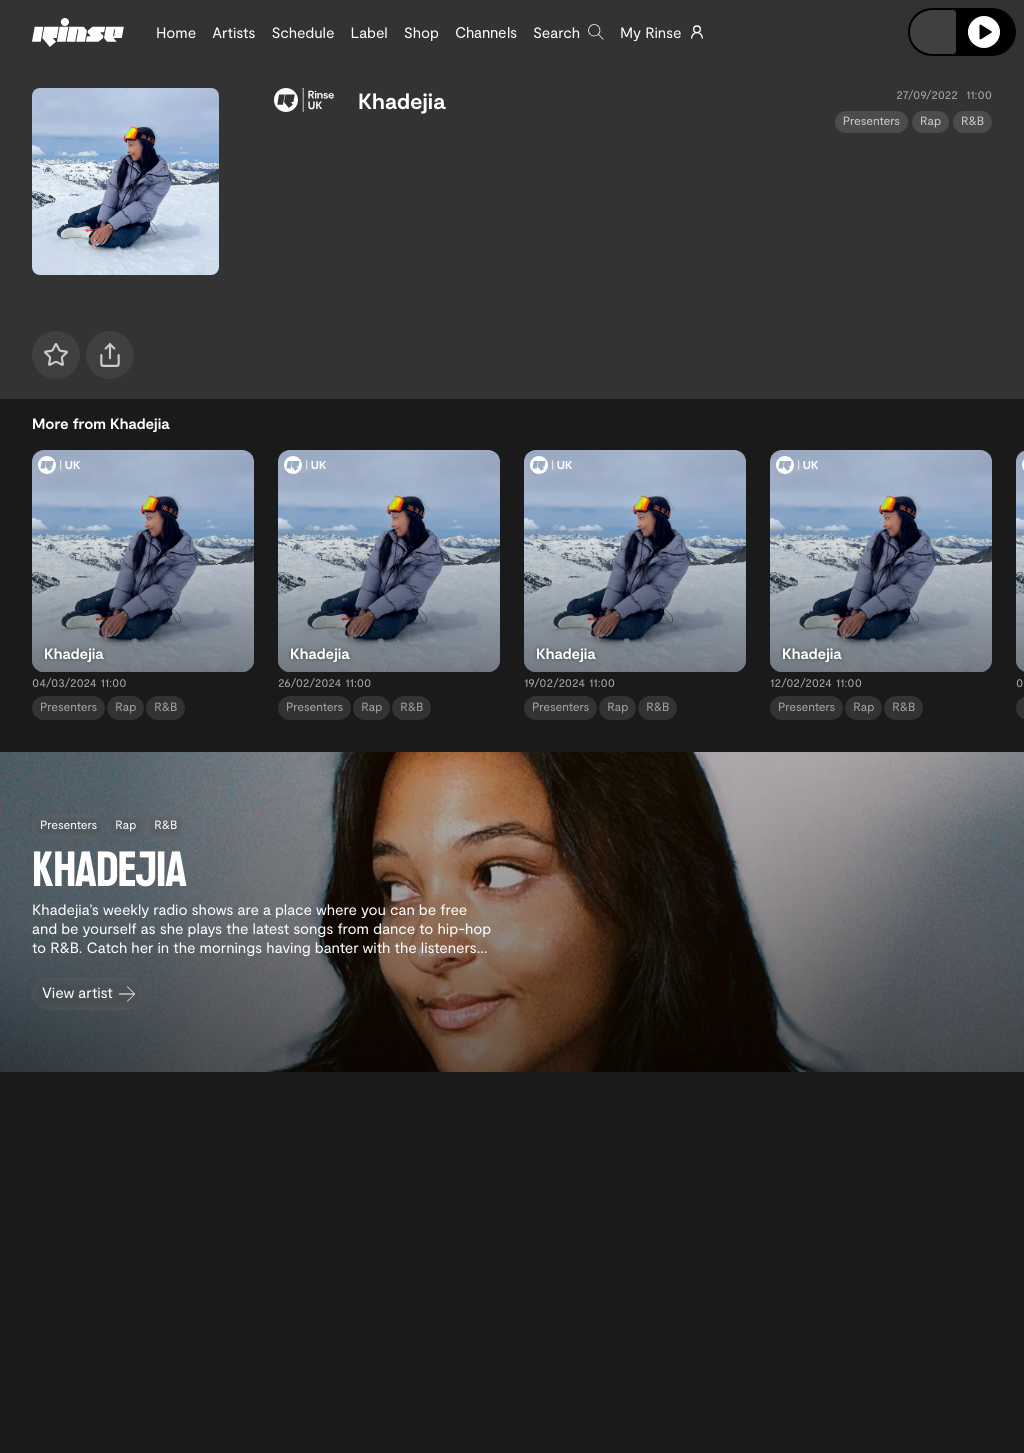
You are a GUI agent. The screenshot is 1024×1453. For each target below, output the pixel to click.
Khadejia (401, 101)
